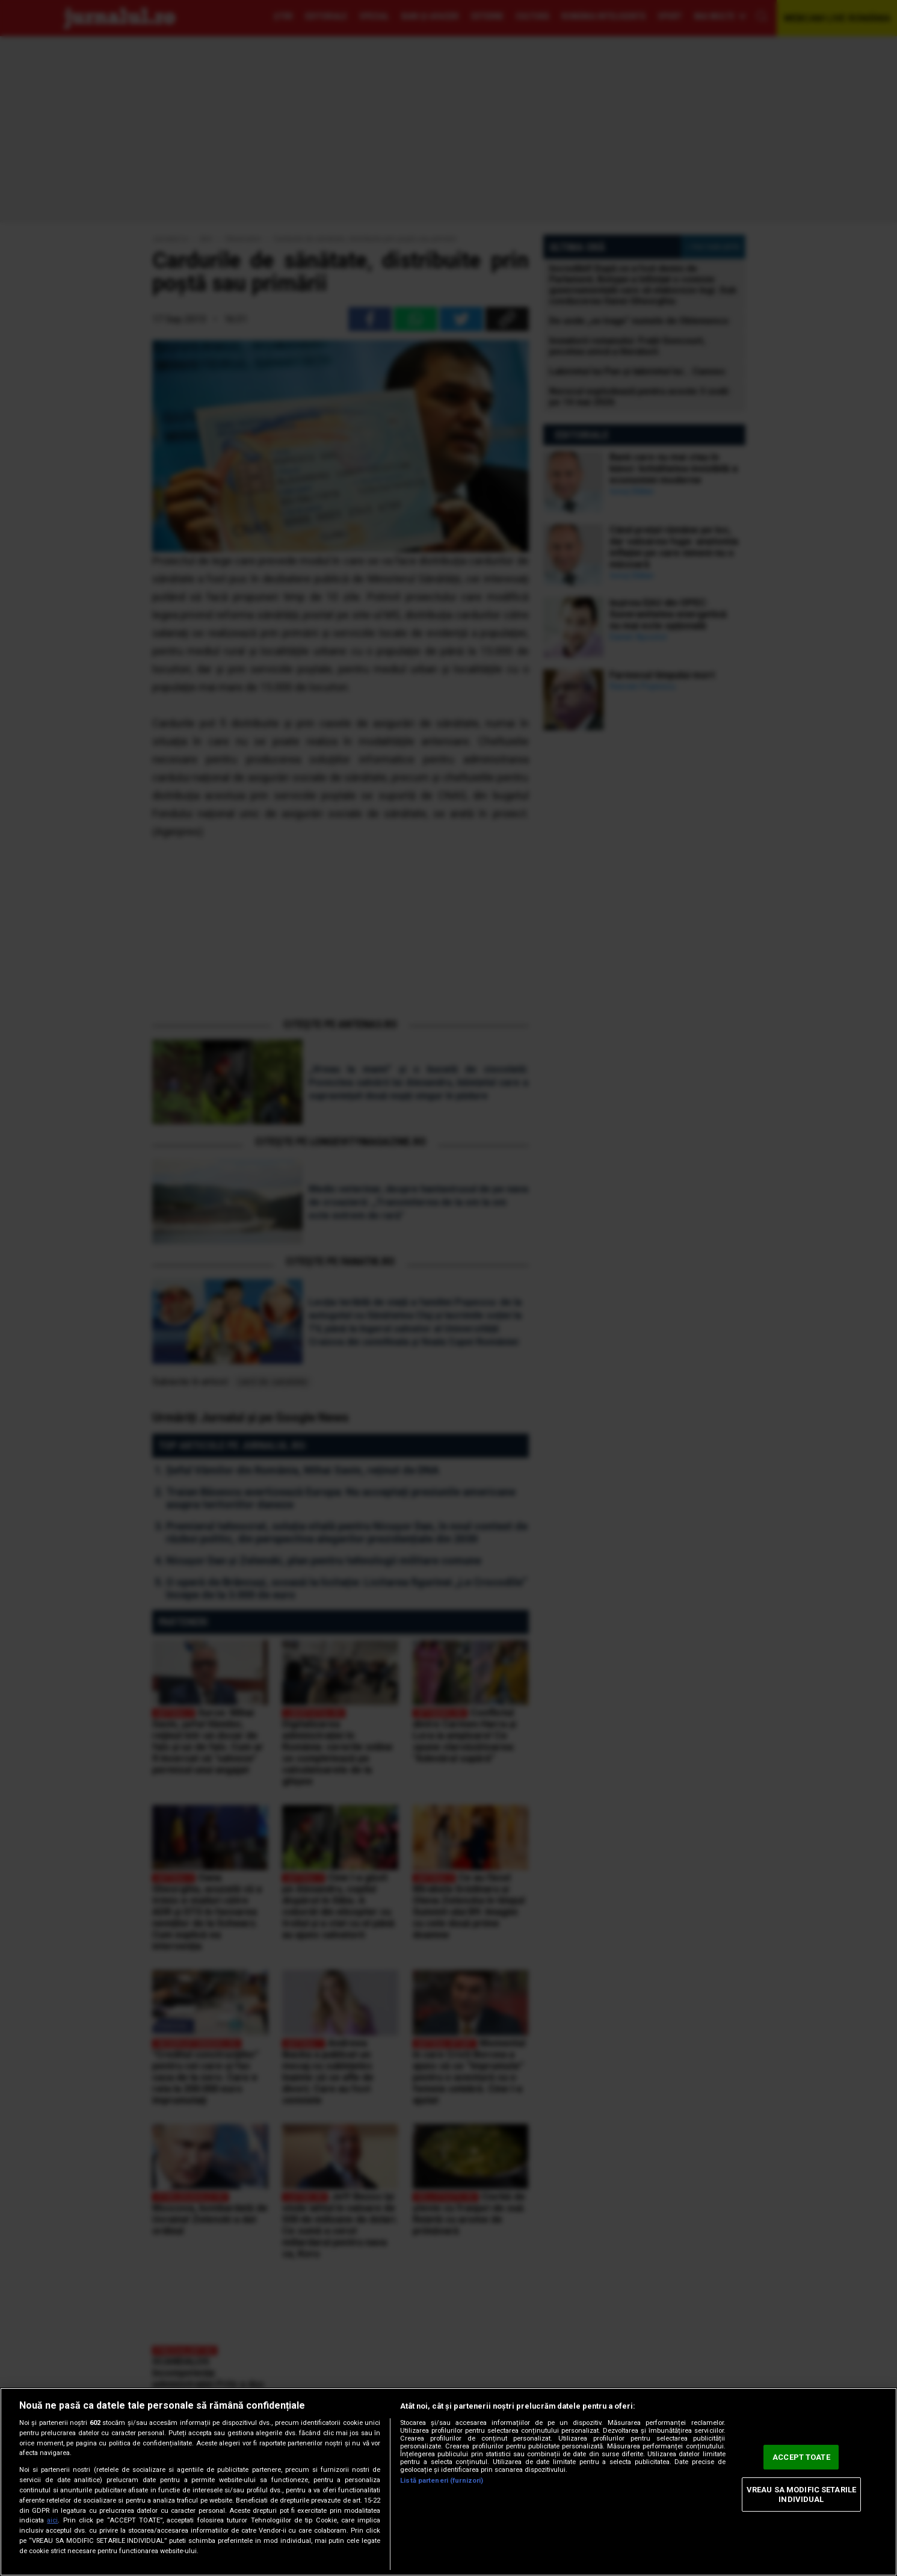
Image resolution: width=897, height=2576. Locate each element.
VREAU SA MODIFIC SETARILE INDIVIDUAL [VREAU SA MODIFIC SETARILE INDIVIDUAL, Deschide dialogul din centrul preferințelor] (801, 2494)
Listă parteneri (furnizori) (441, 2481)
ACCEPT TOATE (801, 2457)
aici (52, 2520)
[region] (448, 2482)
